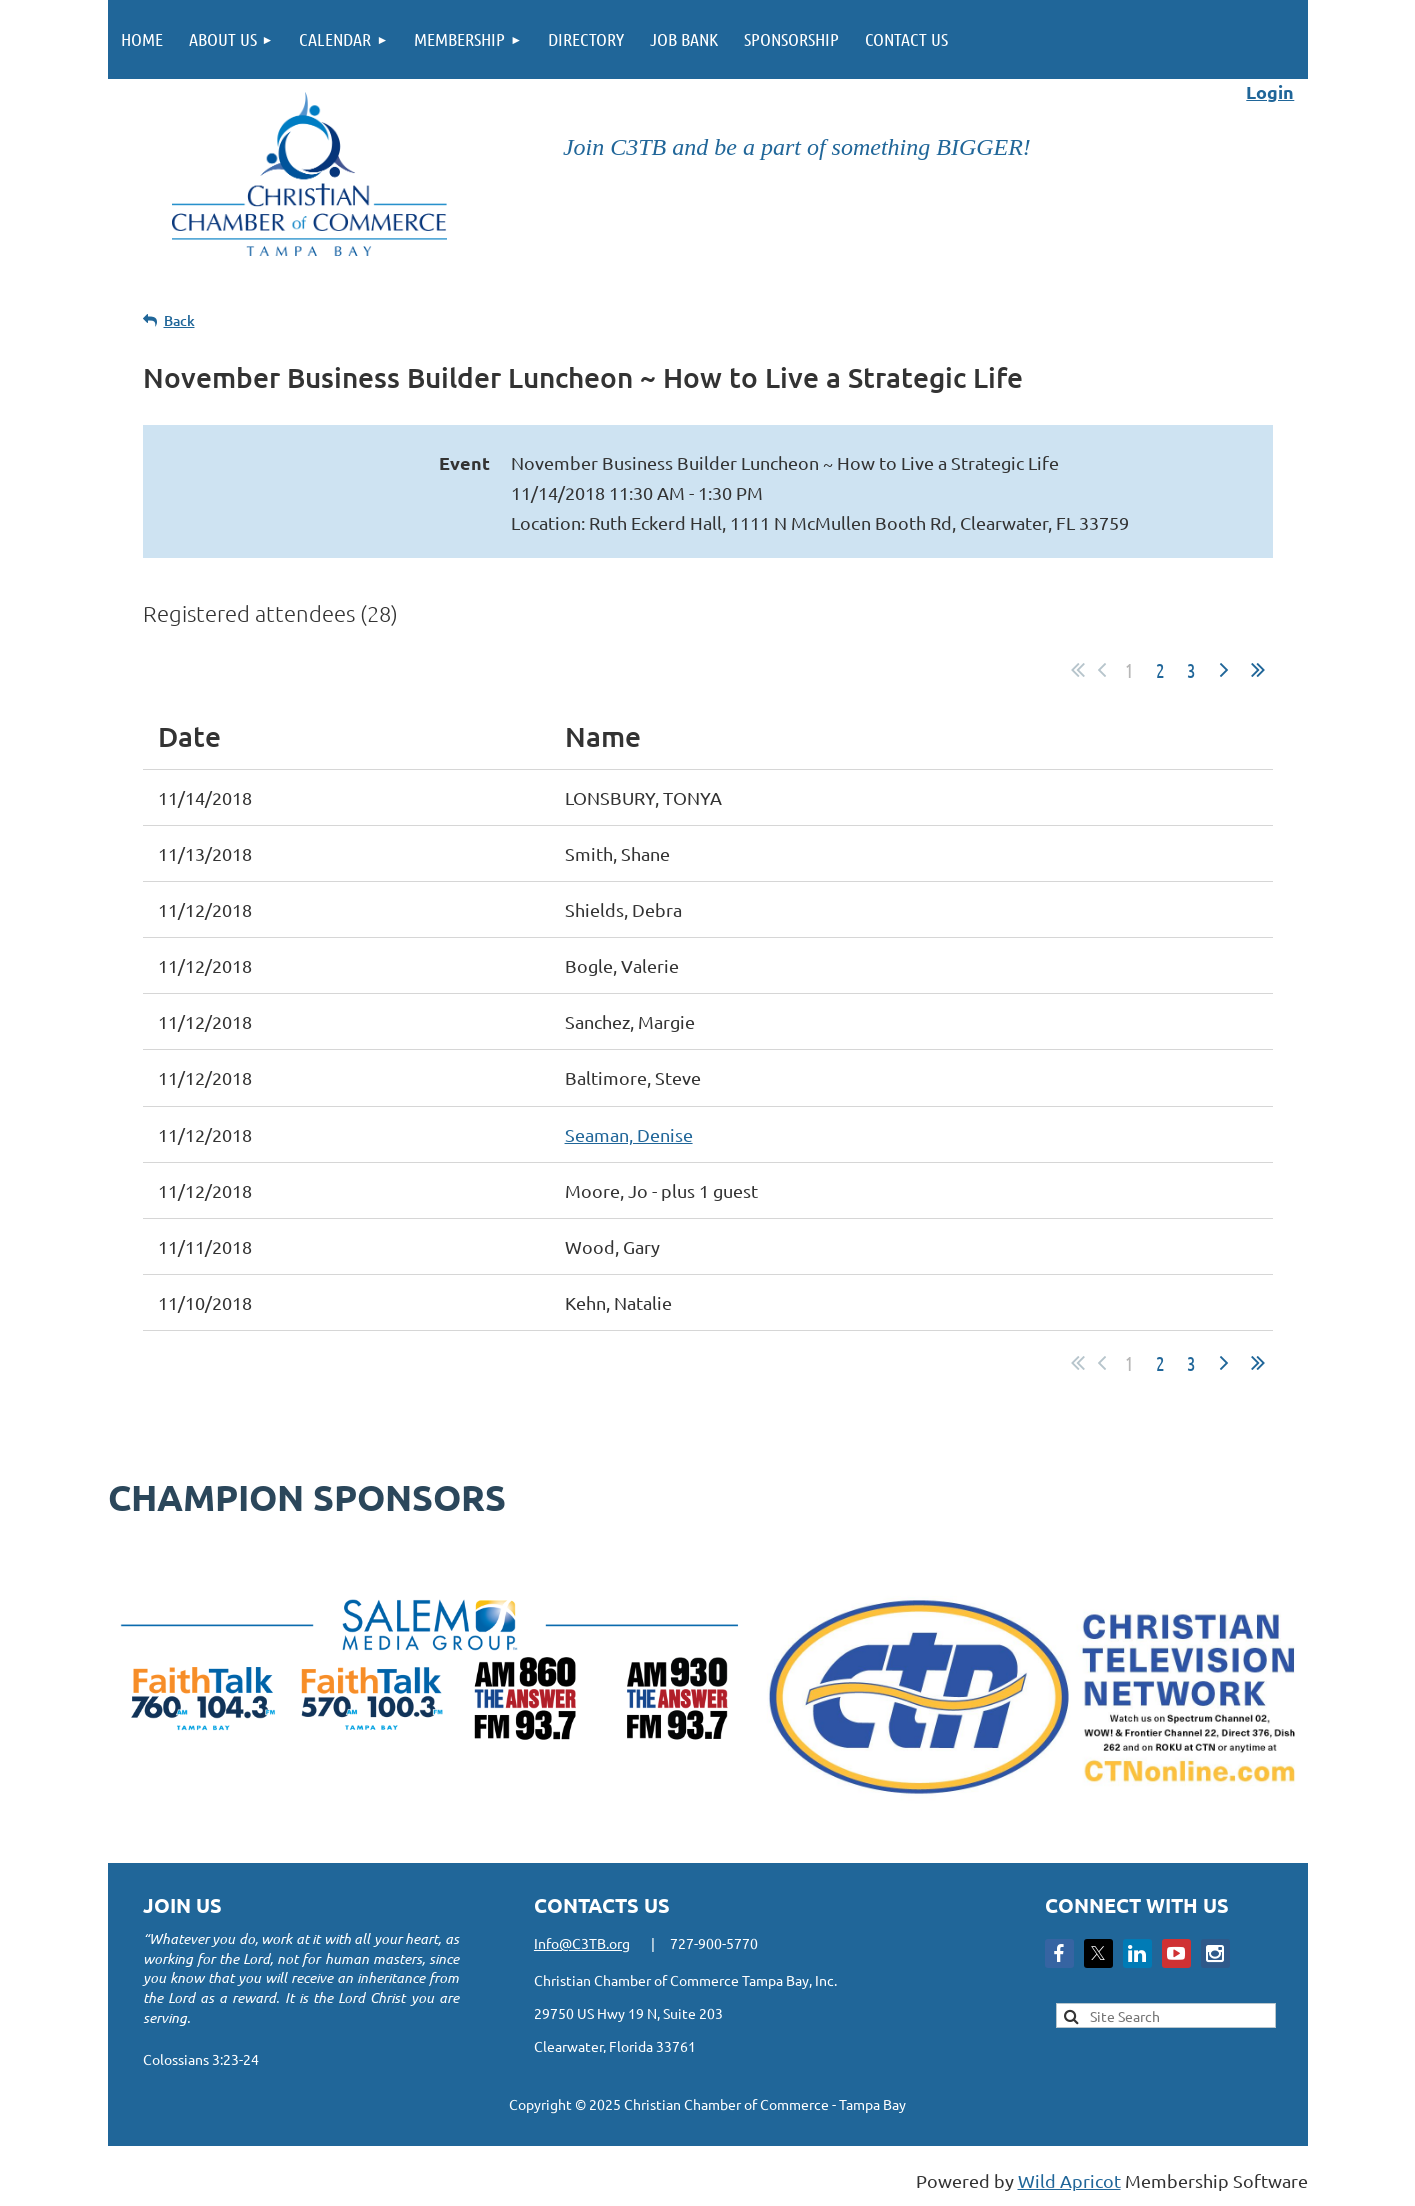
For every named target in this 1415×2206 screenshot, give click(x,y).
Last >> (1258, 670)
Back (179, 320)
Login (1270, 91)
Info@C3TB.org (582, 1943)
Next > (1224, 670)
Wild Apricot (1069, 2180)
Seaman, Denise (629, 1134)
